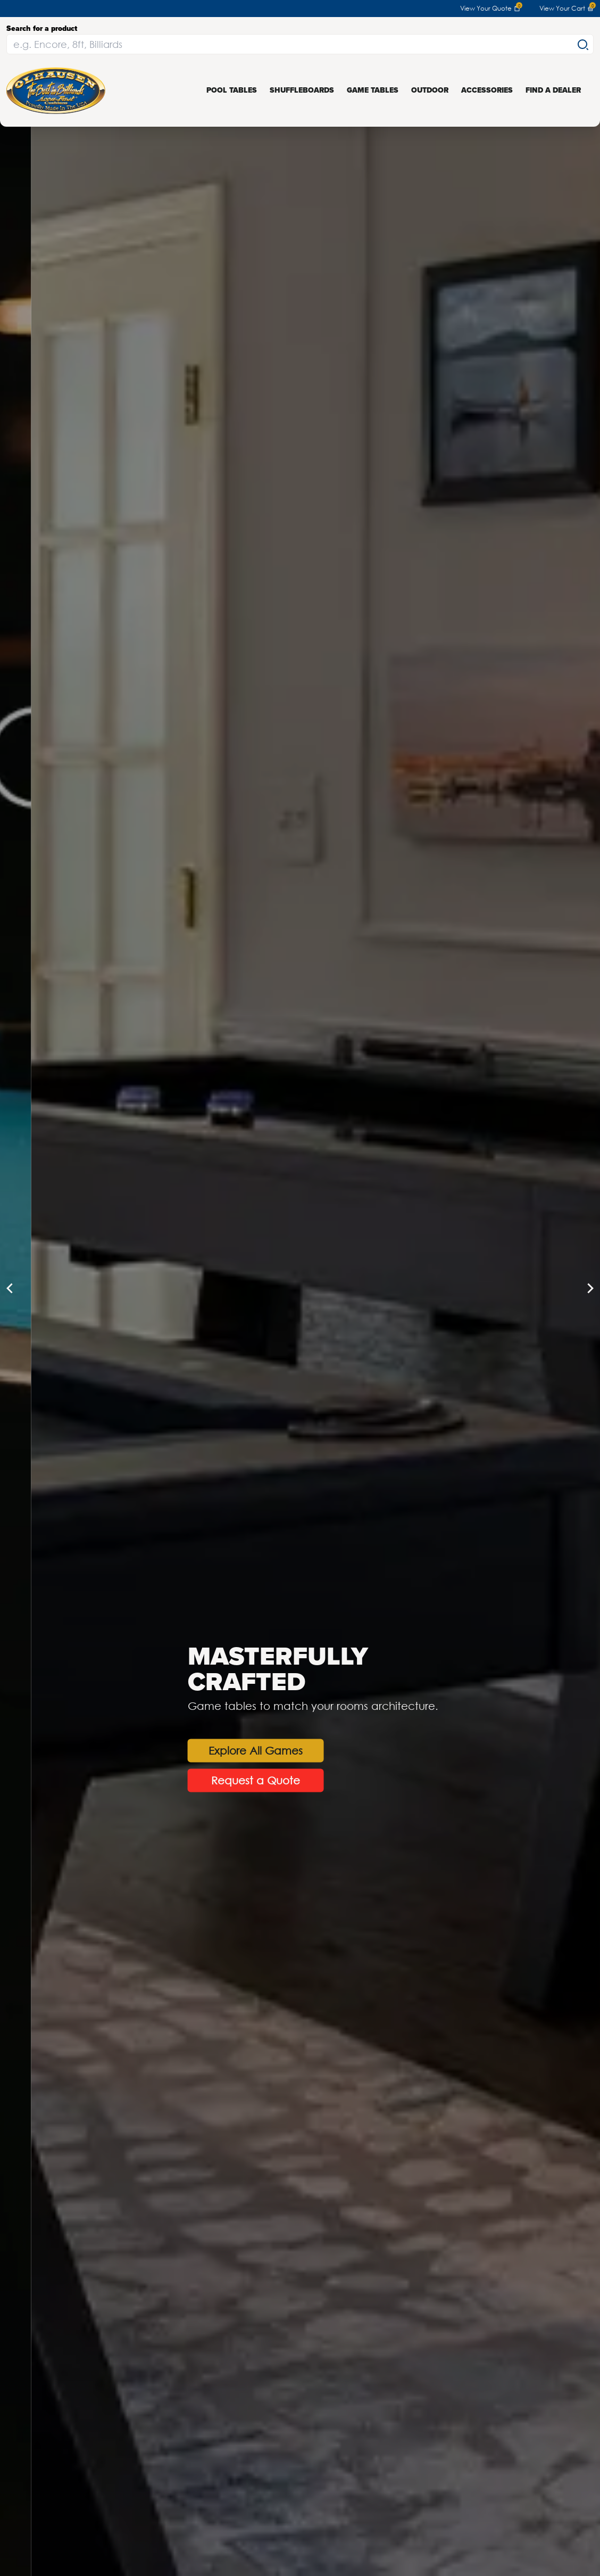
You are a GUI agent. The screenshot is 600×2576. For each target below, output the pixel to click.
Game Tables (372, 90)
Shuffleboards (302, 90)
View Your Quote (490, 8)
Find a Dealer (553, 90)
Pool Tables (231, 90)
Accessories (487, 90)
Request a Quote (335, 1780)
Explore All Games (335, 1750)
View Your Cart (566, 8)
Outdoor (429, 90)
